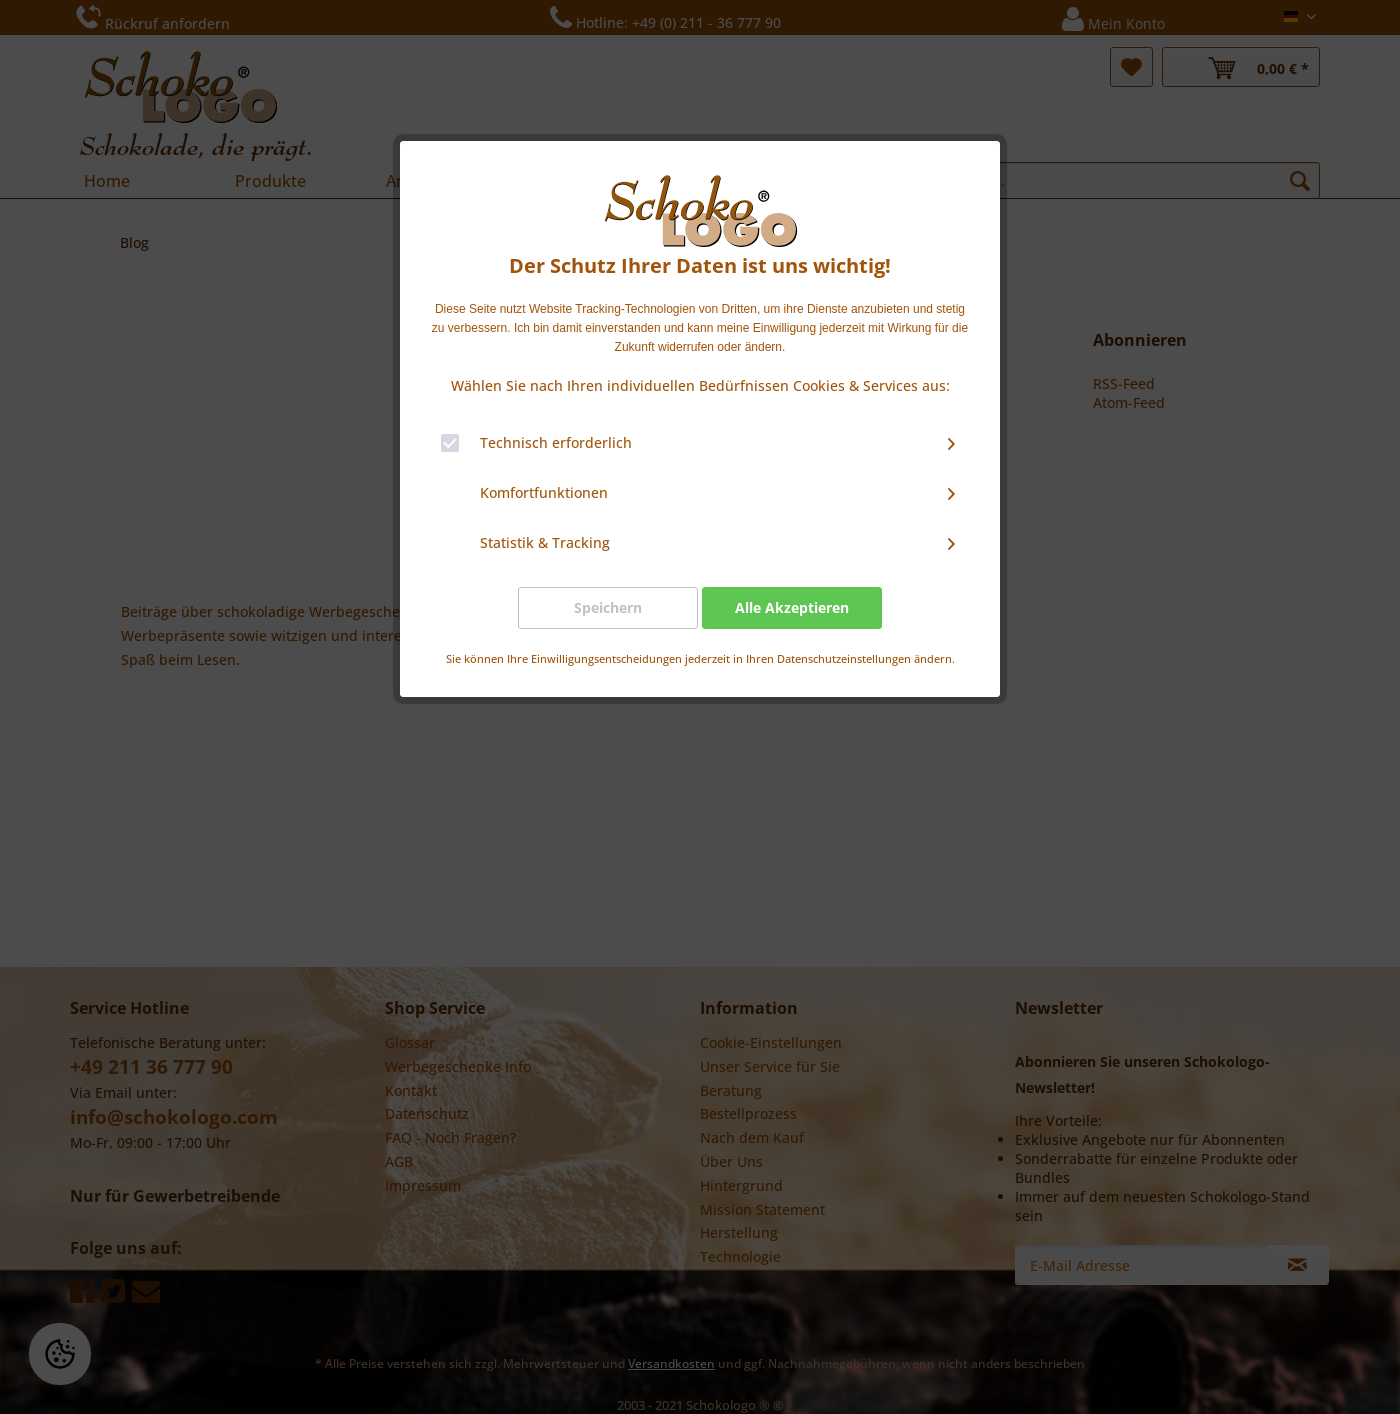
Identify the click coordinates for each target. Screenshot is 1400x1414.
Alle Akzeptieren (792, 607)
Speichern (608, 607)
